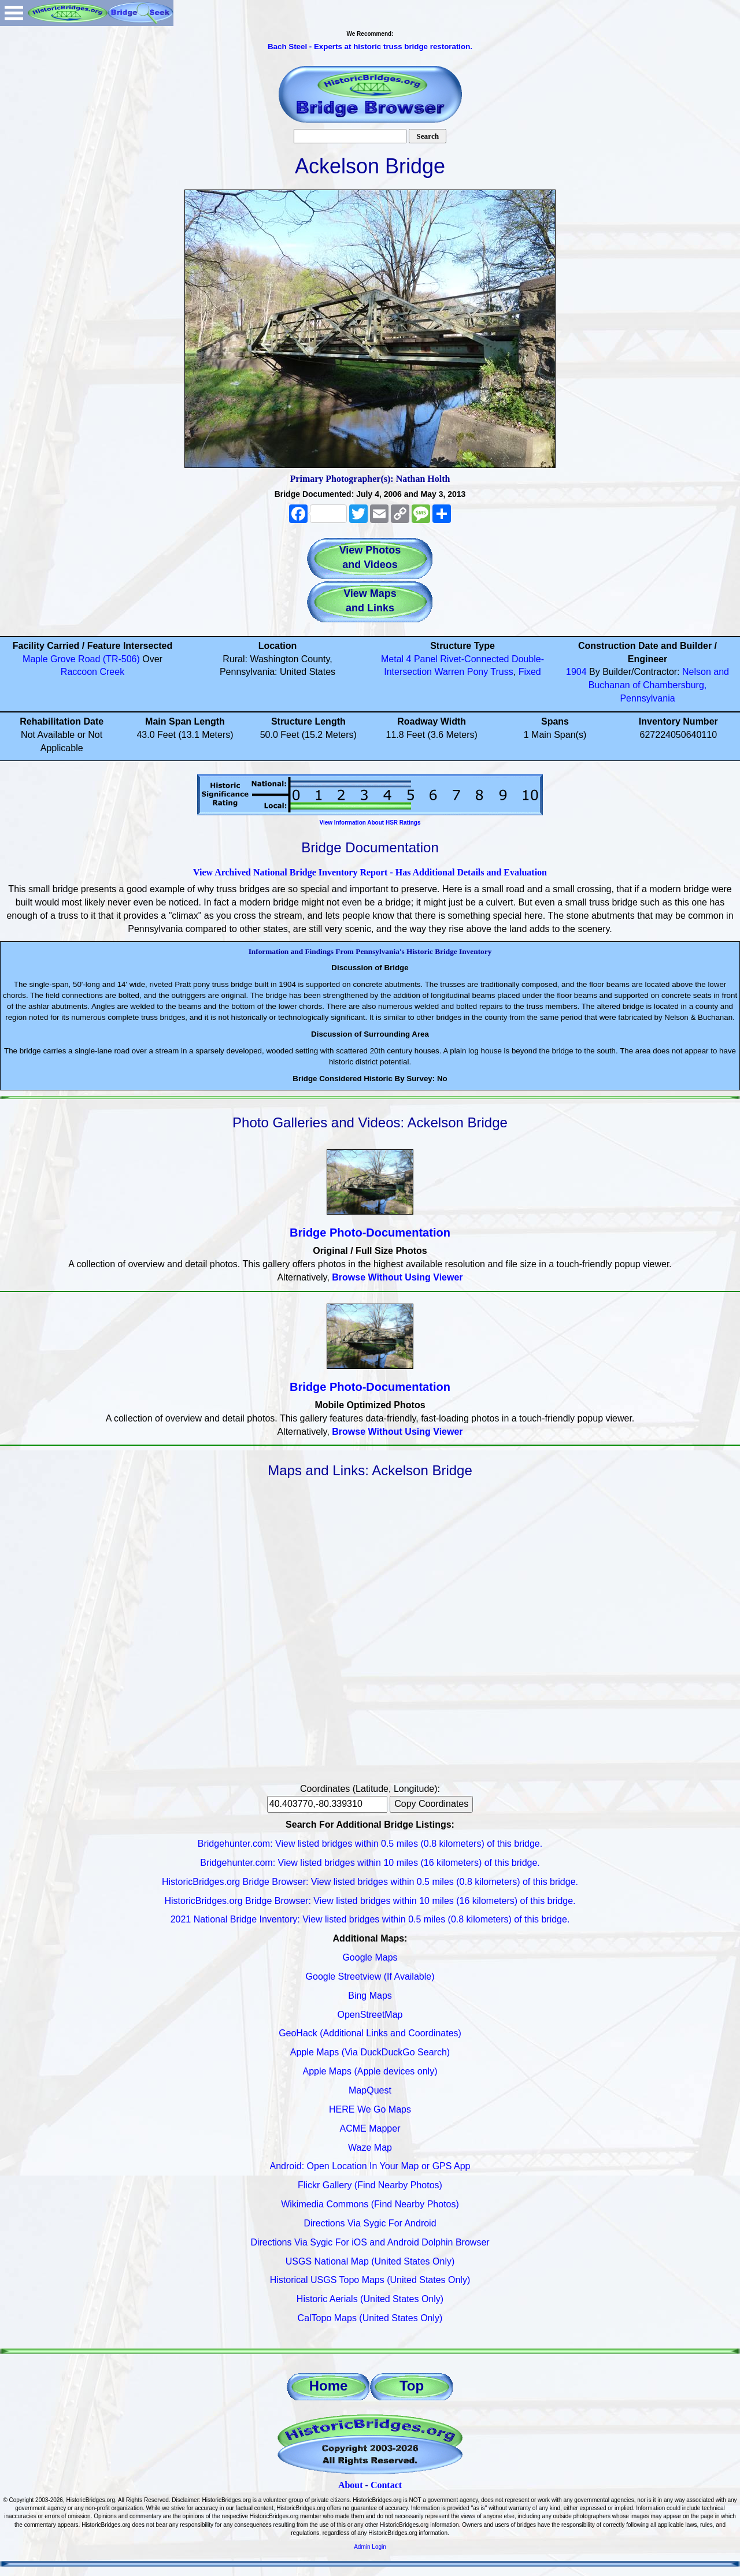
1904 (576, 672)
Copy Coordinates (431, 1804)
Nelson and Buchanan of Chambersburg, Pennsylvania (659, 685)
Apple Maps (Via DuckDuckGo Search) (370, 2052)
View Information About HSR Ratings (369, 822)
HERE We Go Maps (370, 2109)
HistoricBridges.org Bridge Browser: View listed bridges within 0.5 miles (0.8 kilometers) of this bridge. (370, 1882)
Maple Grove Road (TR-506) (81, 659)
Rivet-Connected (474, 659)
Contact (386, 2485)
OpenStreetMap (370, 2015)
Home (328, 2385)
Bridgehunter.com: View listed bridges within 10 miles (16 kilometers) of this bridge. (370, 1863)
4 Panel (422, 659)
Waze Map (370, 2147)
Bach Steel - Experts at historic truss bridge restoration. (370, 46)
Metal (392, 659)
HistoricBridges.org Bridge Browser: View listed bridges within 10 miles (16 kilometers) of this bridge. (369, 1901)
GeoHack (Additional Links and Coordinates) (370, 2033)
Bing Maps (370, 1995)
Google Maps (369, 1957)
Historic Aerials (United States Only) (370, 2299)
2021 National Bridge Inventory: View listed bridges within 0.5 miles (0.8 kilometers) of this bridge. (370, 1919)
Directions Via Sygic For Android (370, 2223)
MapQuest (370, 2090)
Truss (501, 672)
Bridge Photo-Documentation (370, 1232)
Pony (477, 672)
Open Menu (14, 13)
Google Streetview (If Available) (370, 1976)
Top (411, 2385)
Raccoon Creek (92, 672)
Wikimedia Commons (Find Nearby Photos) (370, 2204)
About (350, 2485)
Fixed (530, 672)
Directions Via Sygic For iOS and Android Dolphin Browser (369, 2242)
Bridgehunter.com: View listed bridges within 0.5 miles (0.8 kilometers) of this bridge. (370, 1844)
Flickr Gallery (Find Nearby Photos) (370, 2185)
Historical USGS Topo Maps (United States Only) (370, 2280)
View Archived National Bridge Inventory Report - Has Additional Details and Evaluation (370, 872)
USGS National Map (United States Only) (370, 2261)
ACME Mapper (370, 2128)
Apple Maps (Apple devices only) (369, 2071)
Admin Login (370, 2547)
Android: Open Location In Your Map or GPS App (370, 2166)
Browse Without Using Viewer (397, 1277)
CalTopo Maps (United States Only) (370, 2318)
